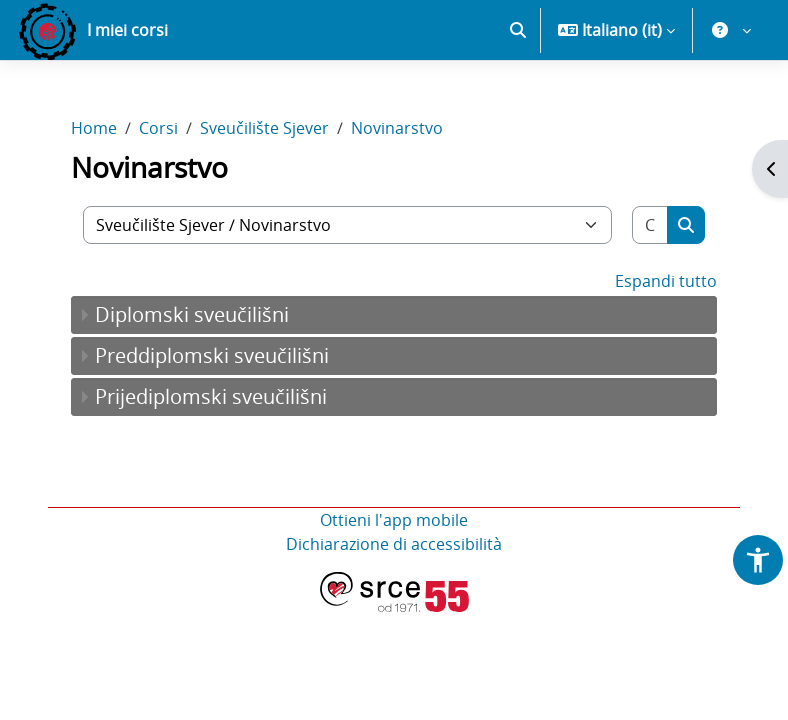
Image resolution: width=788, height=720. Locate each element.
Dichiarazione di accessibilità (394, 544)
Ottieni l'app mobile (394, 520)
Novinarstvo (397, 128)
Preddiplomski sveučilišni (212, 355)
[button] (518, 30)
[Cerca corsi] (650, 225)
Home (94, 128)
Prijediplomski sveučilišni (211, 396)
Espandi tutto (666, 281)
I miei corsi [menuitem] (127, 30)
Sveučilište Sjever (264, 128)
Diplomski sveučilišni (192, 314)
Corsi (158, 128)
